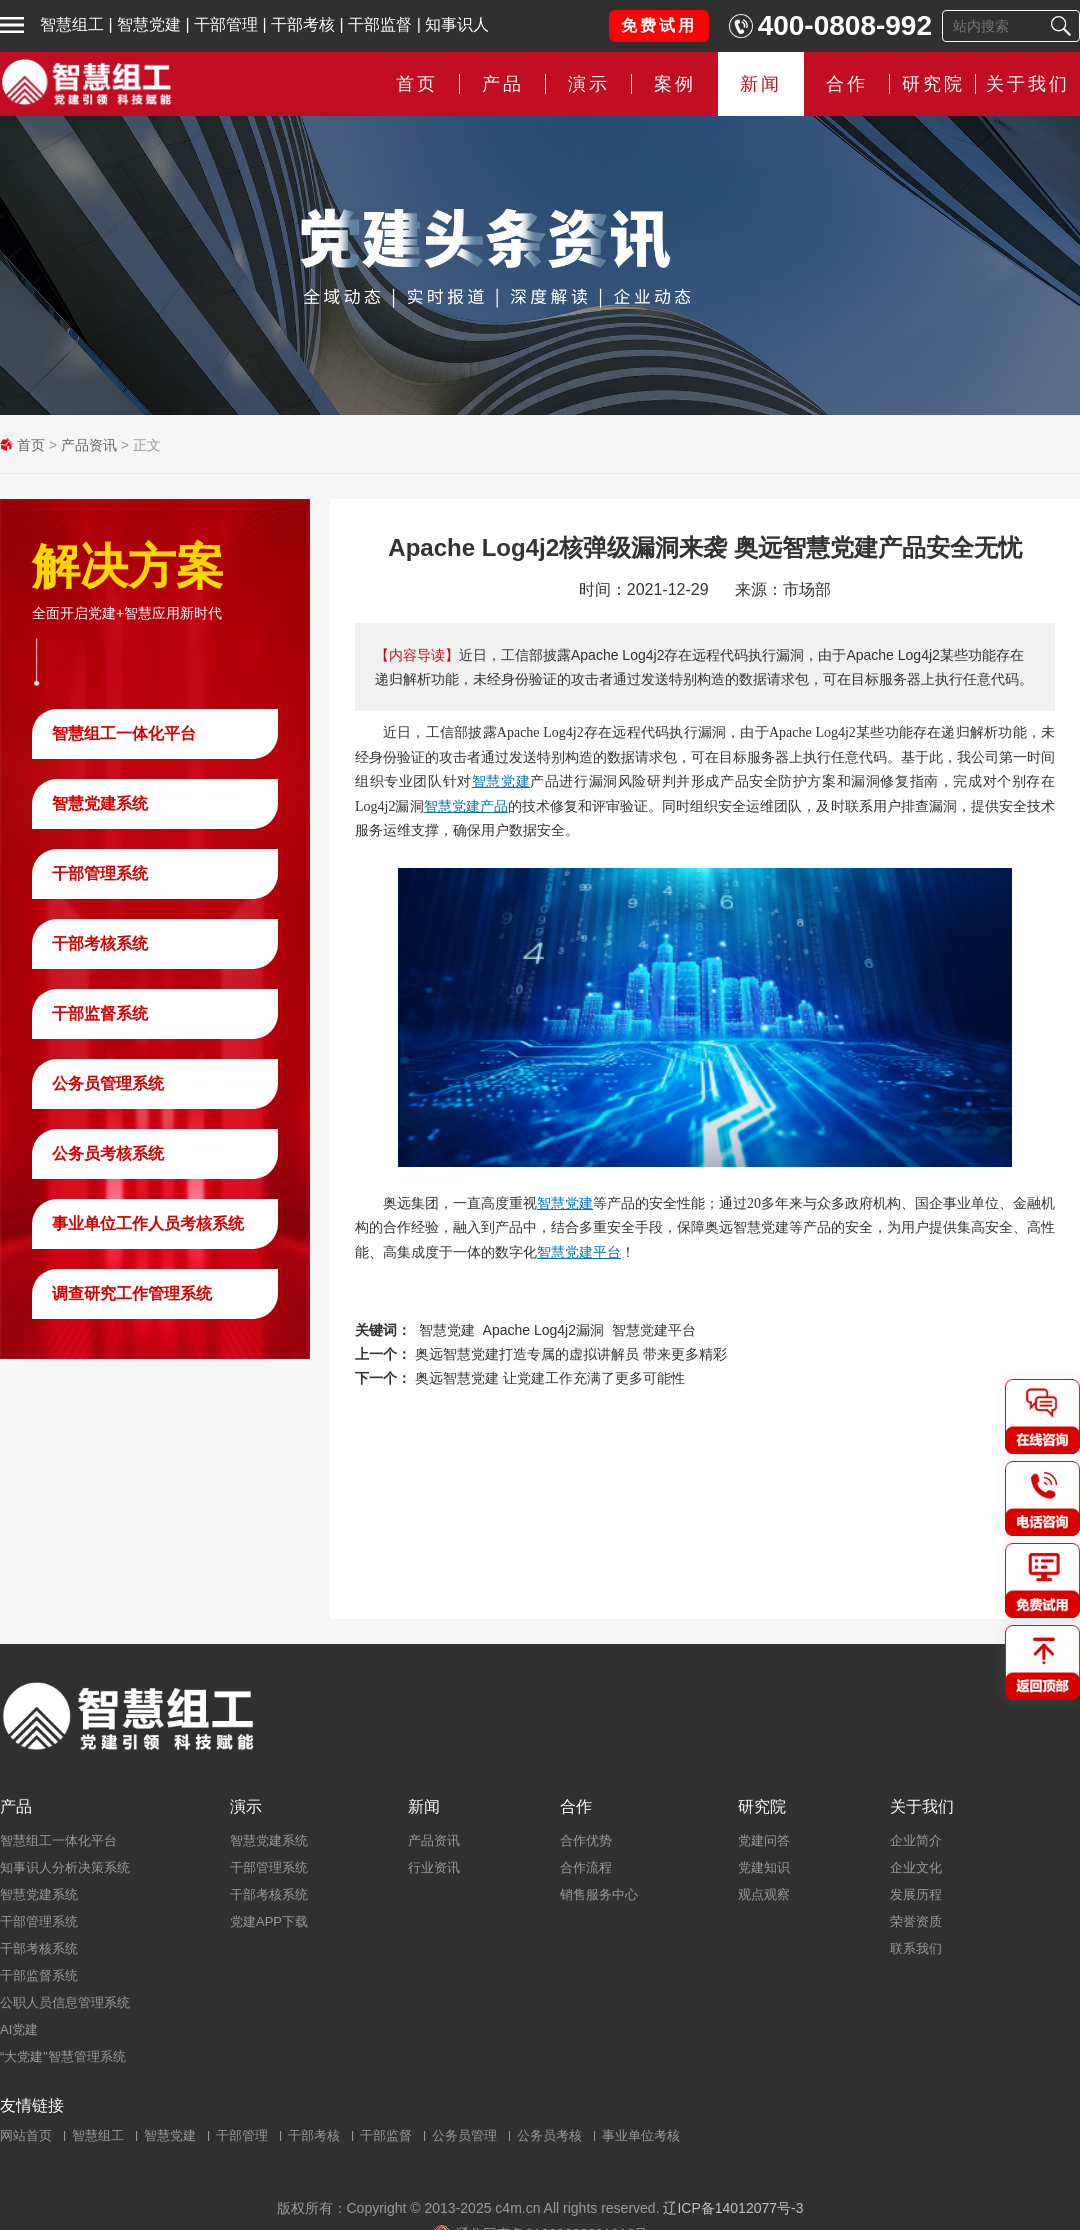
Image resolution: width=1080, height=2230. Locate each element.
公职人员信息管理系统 (65, 2002)
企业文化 (916, 1867)
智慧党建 (149, 24)
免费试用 (659, 25)
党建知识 (764, 1867)
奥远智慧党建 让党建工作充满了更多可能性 (550, 1378)
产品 (503, 84)
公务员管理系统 (108, 1083)
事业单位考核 (641, 2135)
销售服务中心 (599, 1894)
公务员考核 (549, 2135)
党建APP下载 (269, 1921)
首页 (417, 84)
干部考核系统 (100, 943)
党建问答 (764, 1840)
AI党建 (19, 2029)
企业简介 (916, 1840)
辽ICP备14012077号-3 (733, 2208)
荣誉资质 (916, 1921)
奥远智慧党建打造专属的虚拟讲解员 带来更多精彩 (571, 1354)
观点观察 (764, 1894)
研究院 (933, 84)
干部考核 (303, 24)
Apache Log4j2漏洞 (543, 1330)
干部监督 (380, 24)
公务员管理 (464, 2135)
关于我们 (1028, 84)
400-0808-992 (845, 25)
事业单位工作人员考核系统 (148, 1223)
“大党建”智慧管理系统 (63, 2056)
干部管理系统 (100, 873)
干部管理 (226, 24)
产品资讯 (89, 445)
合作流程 (586, 1867)
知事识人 (457, 24)
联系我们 (916, 1948)
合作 (847, 84)
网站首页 (26, 2135)
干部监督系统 (100, 1013)
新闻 (761, 84)
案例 (675, 84)
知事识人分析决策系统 (65, 1867)
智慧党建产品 (466, 806)
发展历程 (916, 1894)
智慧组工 (72, 24)
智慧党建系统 (100, 803)
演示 (589, 84)
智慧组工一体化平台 (124, 733)
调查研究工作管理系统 (132, 1293)
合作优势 (586, 1840)
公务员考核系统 (108, 1153)
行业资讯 (434, 1867)
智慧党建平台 (579, 1252)
